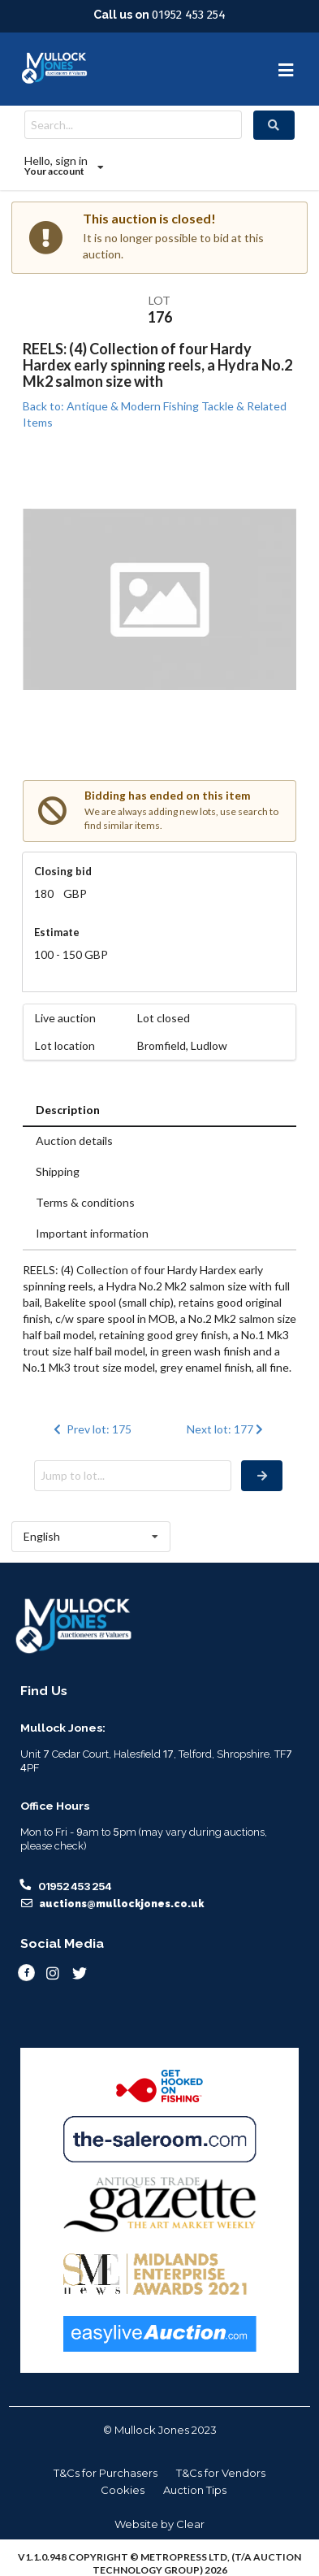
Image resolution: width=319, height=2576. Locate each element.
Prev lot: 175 (90, 1429)
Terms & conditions (85, 1202)
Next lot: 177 (227, 1429)
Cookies (122, 2489)
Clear (190, 2523)
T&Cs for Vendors (220, 2472)
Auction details (74, 1140)
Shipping (58, 1171)
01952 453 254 (189, 14)
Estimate (57, 932)
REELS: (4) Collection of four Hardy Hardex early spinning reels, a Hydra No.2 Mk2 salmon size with (157, 364)
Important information (92, 1233)
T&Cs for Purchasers (105, 2472)
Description (68, 1110)
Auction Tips (194, 2489)
